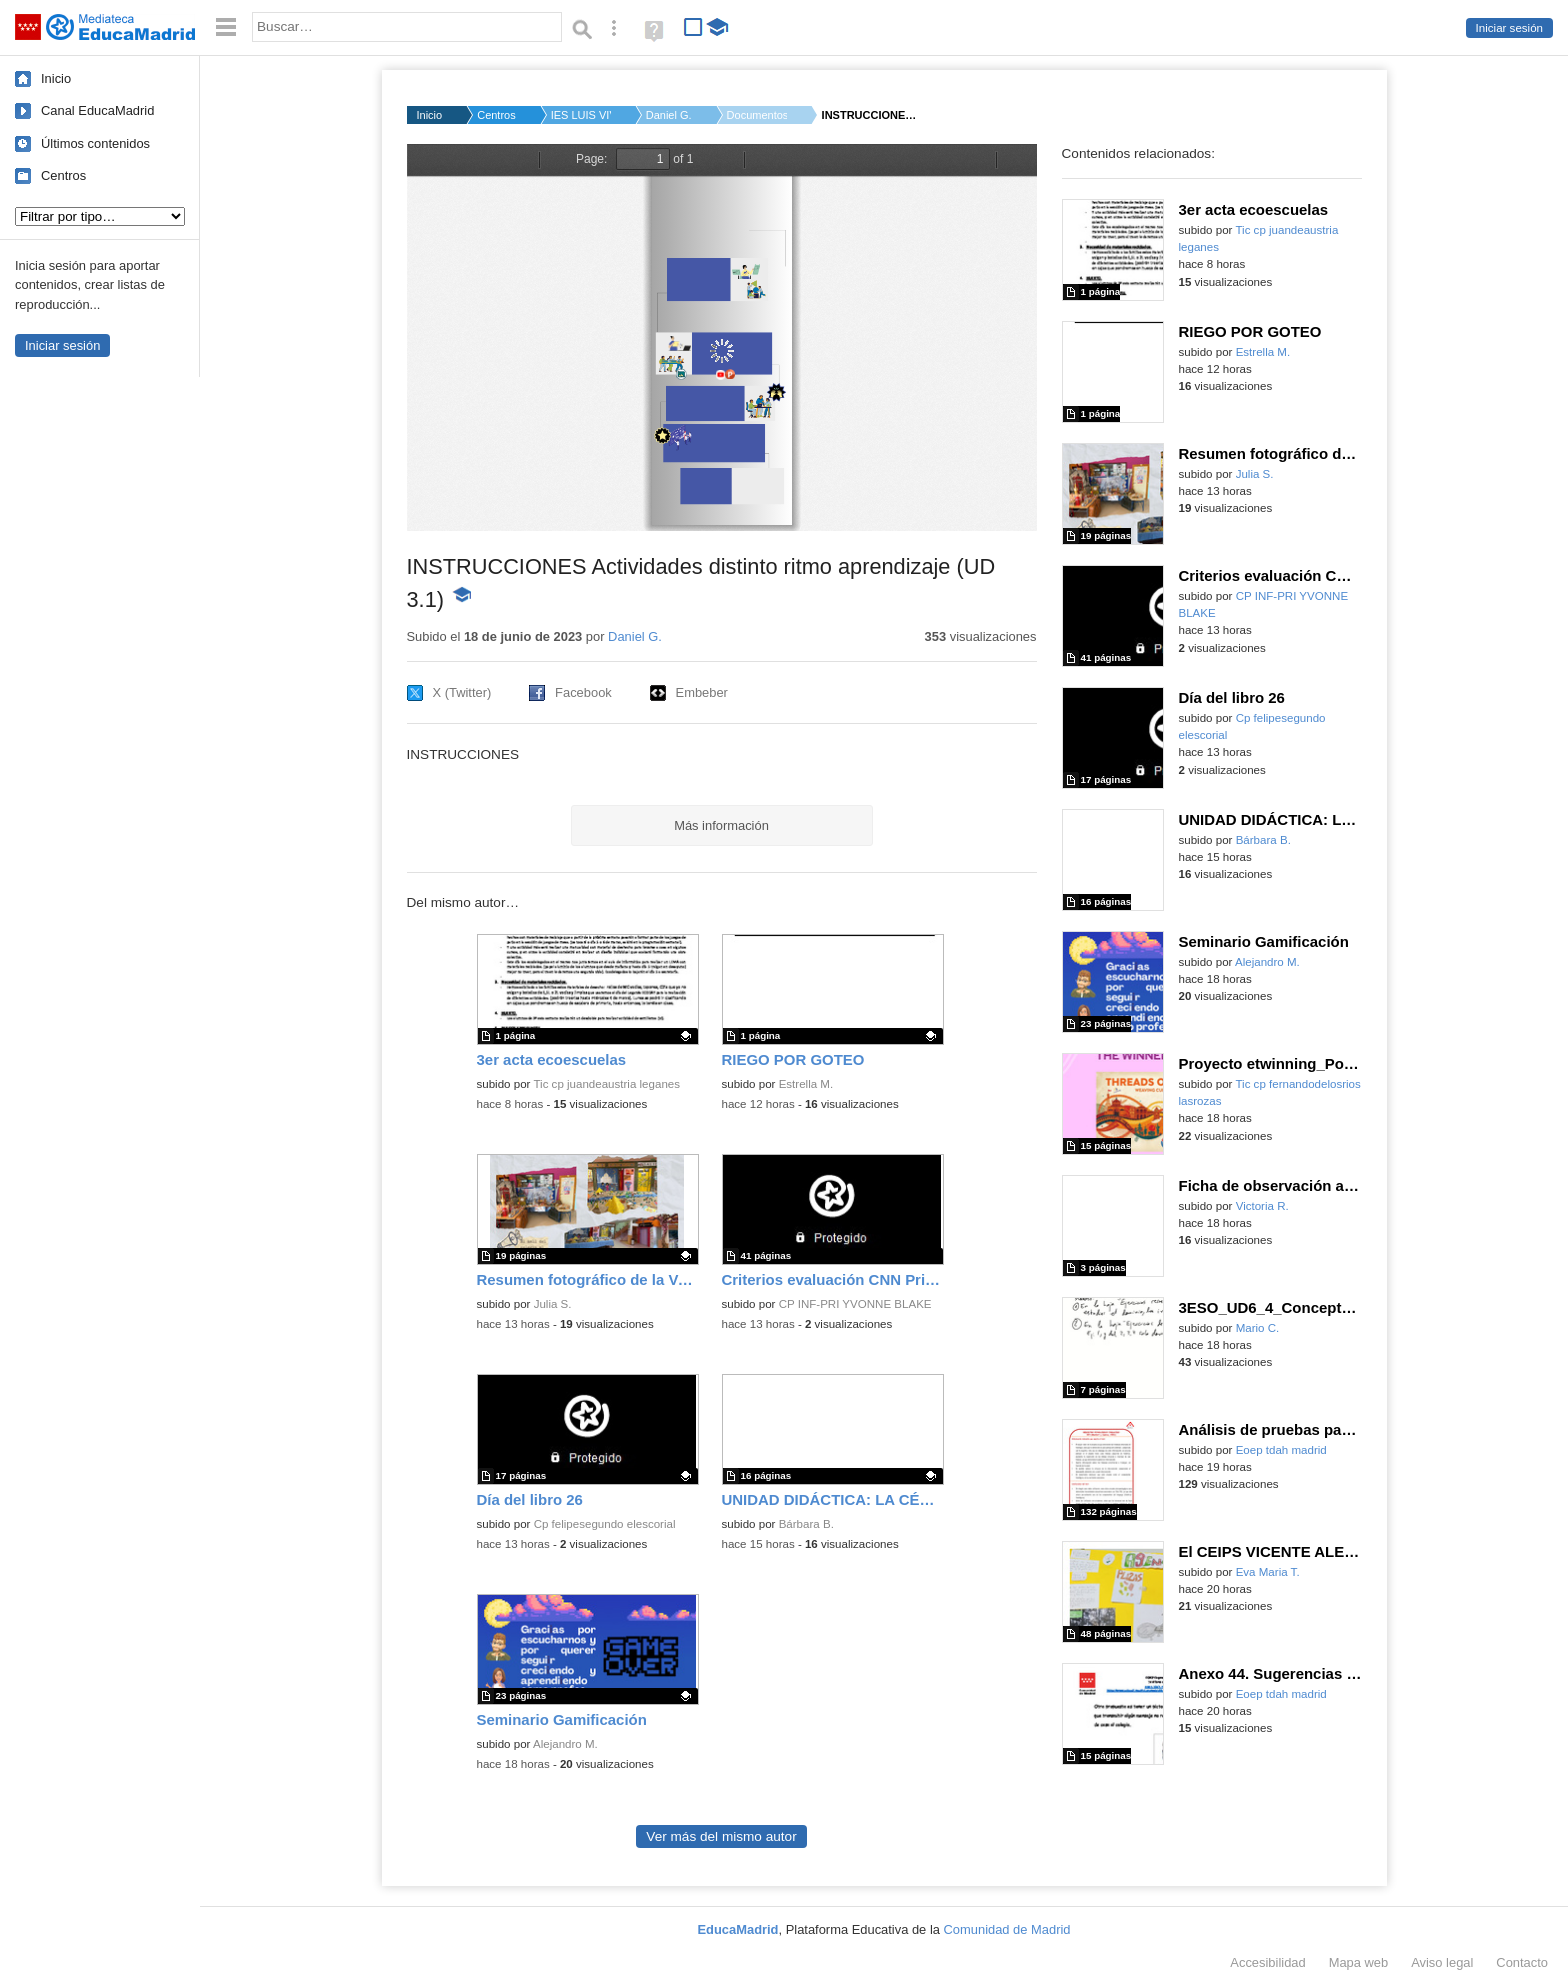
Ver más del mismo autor (721, 1836)
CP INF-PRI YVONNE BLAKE (855, 1304)
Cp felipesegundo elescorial (605, 1524)
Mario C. (1258, 1328)
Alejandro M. (565, 1744)
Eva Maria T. (1268, 1572)
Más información (721, 825)
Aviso (1442, 1962)
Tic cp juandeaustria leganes (606, 1084)
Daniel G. (669, 115)
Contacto (1522, 1962)
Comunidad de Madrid (1007, 1929)
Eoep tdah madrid (1281, 1450)
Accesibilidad (1267, 1962)
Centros (63, 175)
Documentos (757, 115)
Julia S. (553, 1304)
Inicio (56, 78)
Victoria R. (1262, 1206)
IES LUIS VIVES (581, 115)
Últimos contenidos (95, 143)
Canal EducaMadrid (97, 110)
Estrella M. (806, 1084)
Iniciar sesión (1509, 28)
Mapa (1359, 1962)
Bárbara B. (806, 1524)
